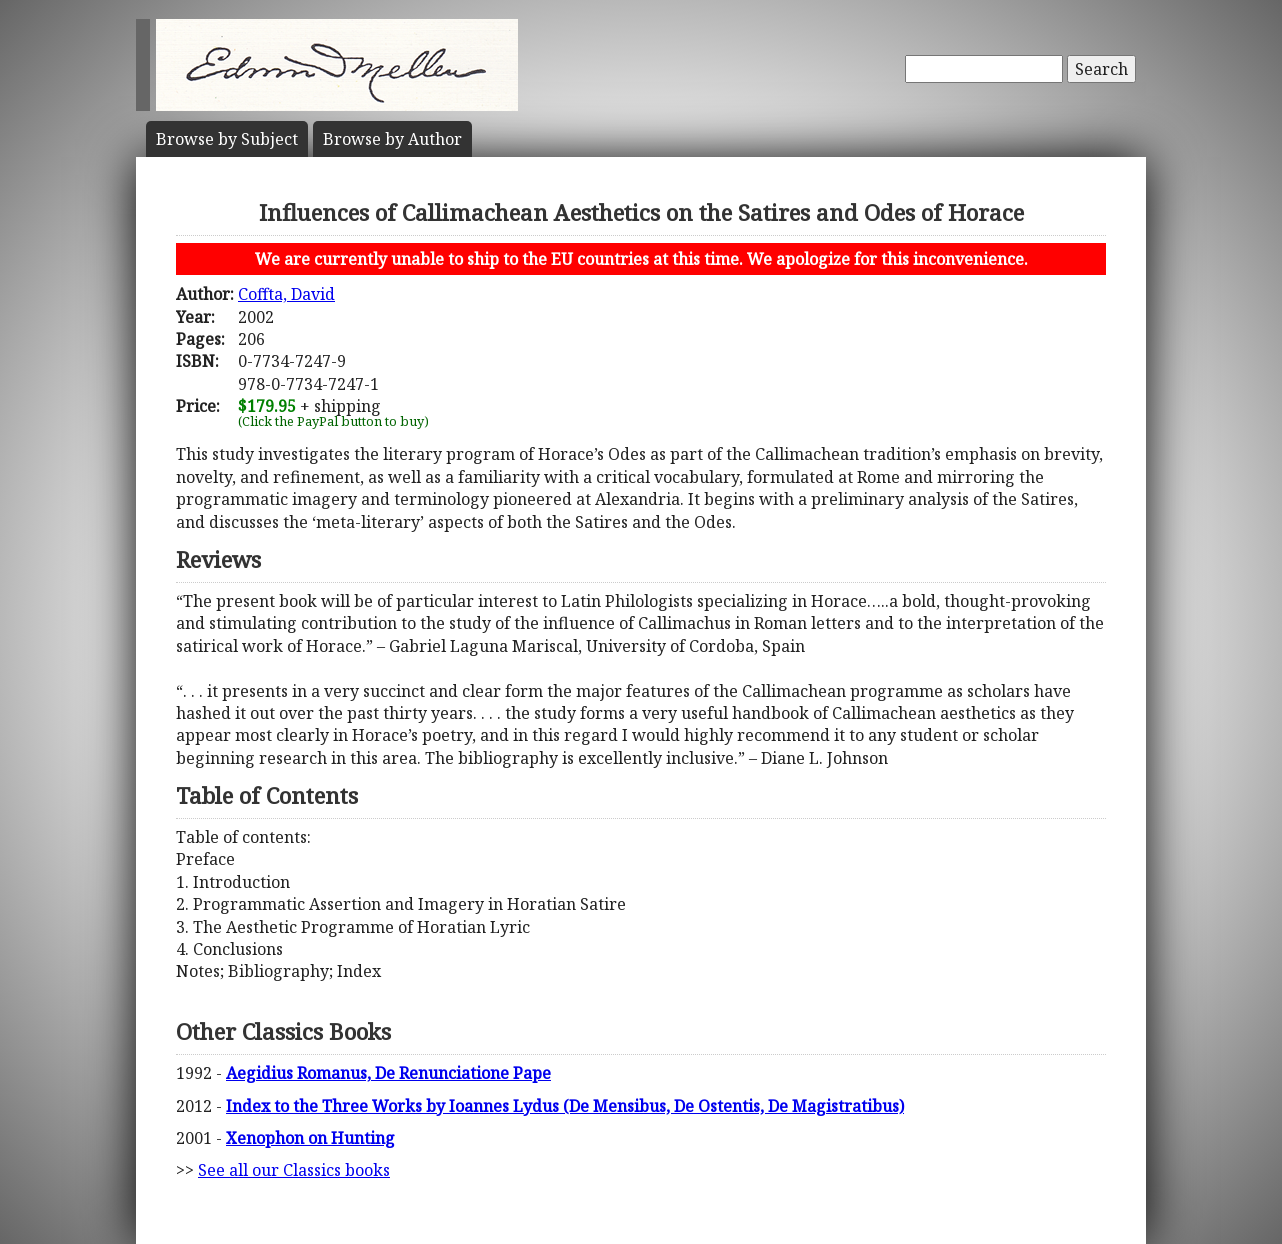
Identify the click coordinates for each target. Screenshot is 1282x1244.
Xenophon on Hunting (310, 1138)
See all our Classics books (294, 1170)
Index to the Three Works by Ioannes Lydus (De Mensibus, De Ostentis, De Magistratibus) (565, 1106)
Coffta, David (286, 294)
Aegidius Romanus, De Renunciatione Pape (388, 1073)
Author (392, 139)
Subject (227, 139)
